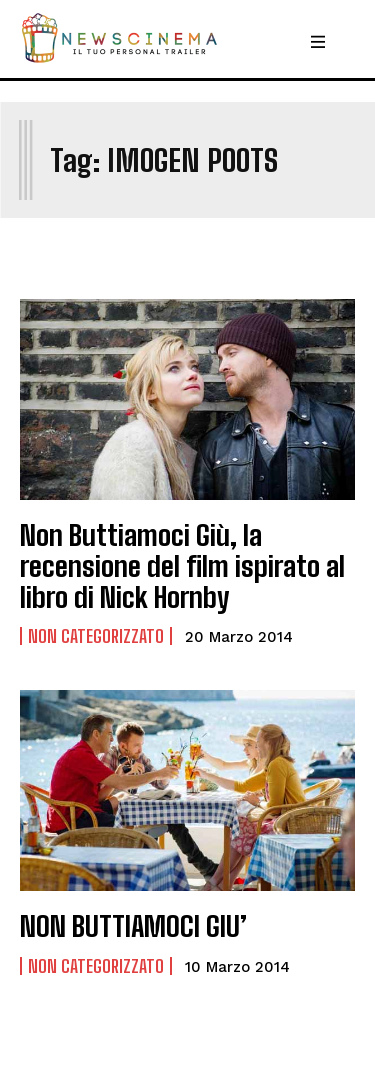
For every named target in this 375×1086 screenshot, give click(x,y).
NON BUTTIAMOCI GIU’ (133, 926)
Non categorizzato (96, 636)
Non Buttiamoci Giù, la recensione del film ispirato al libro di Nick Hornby (182, 566)
